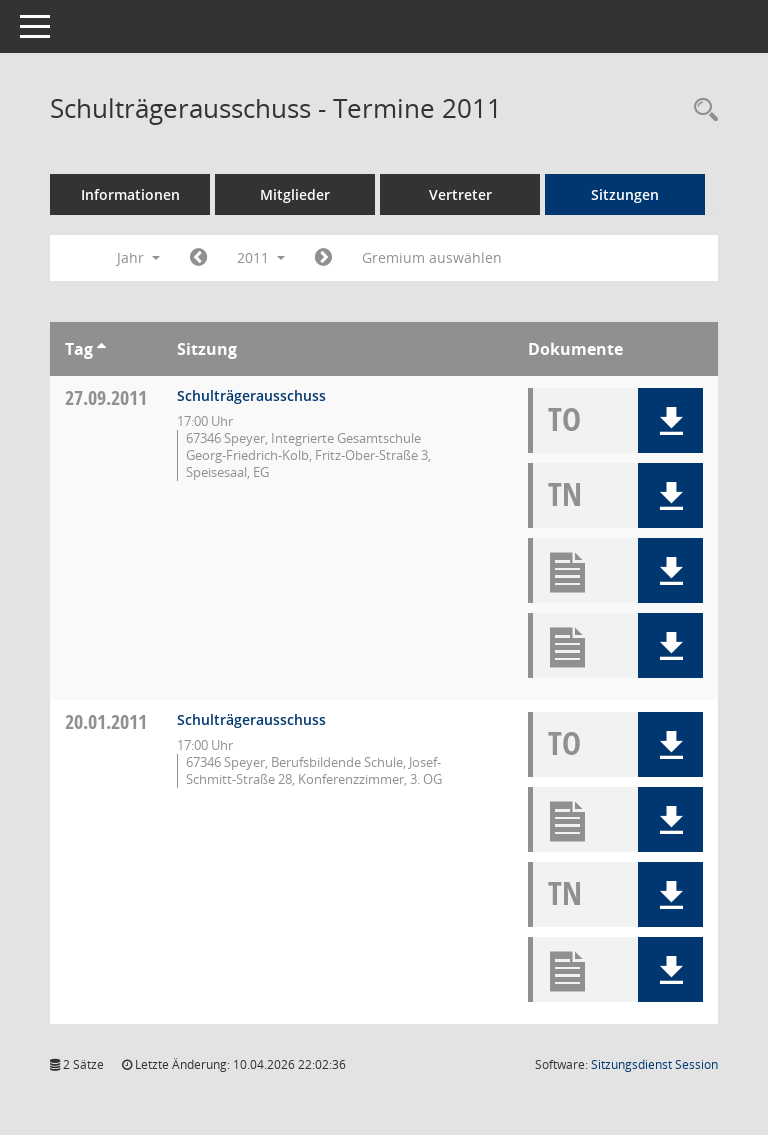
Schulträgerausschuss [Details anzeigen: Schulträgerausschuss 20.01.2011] (251, 719)
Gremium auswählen (432, 257)
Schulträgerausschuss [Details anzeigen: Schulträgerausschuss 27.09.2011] (251, 395)
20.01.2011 (106, 721)
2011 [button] (261, 257)
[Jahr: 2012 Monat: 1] (323, 258)
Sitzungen (625, 194)
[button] (670, 420)
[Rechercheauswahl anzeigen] (701, 110)
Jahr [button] (138, 257)
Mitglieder (295, 194)
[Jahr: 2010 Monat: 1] (198, 258)
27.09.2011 (106, 397)
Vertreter (460, 194)
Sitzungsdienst (654, 1064)
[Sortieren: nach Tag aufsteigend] (101, 349)
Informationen (130, 194)
